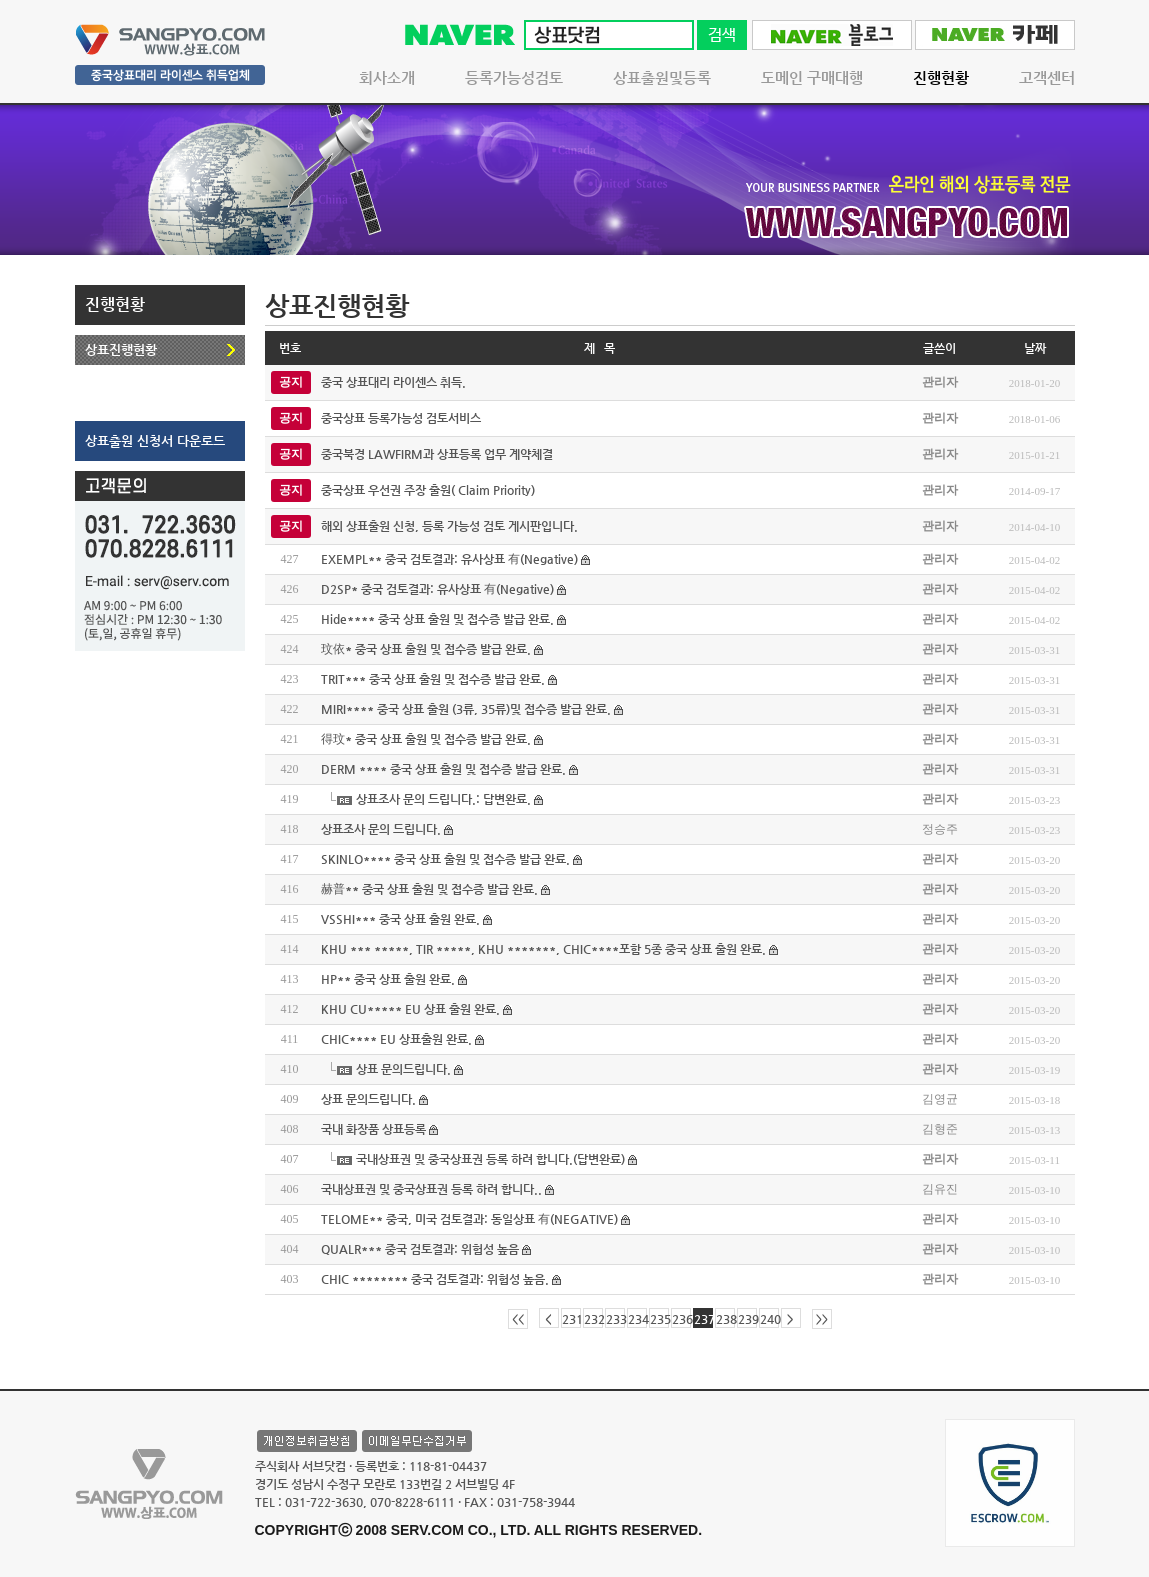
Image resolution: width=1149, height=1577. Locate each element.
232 (593, 1319)
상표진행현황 (121, 349)
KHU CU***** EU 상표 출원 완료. (410, 1009)
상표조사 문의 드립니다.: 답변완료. (443, 799)
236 (681, 1319)
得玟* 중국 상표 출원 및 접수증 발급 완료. (426, 739)
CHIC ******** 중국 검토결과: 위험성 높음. (435, 1279)
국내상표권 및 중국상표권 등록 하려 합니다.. (431, 1189)
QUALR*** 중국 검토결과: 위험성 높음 (420, 1249)
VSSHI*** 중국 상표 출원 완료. (400, 919)
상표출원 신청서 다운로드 (155, 440)
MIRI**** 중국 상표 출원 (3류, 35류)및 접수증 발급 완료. (466, 709)
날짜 (1035, 348)
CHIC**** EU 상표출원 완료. (396, 1039)
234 (637, 1319)
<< (518, 1319)
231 (571, 1319)
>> (822, 1319)
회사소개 (387, 77)
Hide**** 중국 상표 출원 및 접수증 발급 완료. (437, 619)
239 (747, 1319)
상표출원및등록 (662, 77)
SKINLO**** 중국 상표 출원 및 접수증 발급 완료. (445, 859)
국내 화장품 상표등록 (373, 1129)
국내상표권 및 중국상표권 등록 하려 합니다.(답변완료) (490, 1159)
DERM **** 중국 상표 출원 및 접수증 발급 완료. (443, 769)
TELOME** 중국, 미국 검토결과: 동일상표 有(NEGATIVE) (469, 1219)
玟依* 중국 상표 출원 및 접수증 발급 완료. (426, 649)
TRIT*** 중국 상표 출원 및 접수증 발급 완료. (433, 679)
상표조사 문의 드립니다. (381, 829)
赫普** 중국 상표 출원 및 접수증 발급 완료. (429, 889)
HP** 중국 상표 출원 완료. (388, 979)
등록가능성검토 (514, 77)
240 (769, 1319)
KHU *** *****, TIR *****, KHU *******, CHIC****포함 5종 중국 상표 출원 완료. (543, 949)
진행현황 (941, 77)
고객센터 (1047, 77)
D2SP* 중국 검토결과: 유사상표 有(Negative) (437, 589)
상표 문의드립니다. (403, 1069)
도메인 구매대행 (812, 77)
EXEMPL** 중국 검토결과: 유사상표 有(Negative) (449, 559)
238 (725, 1319)
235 (659, 1319)
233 (615, 1319)
